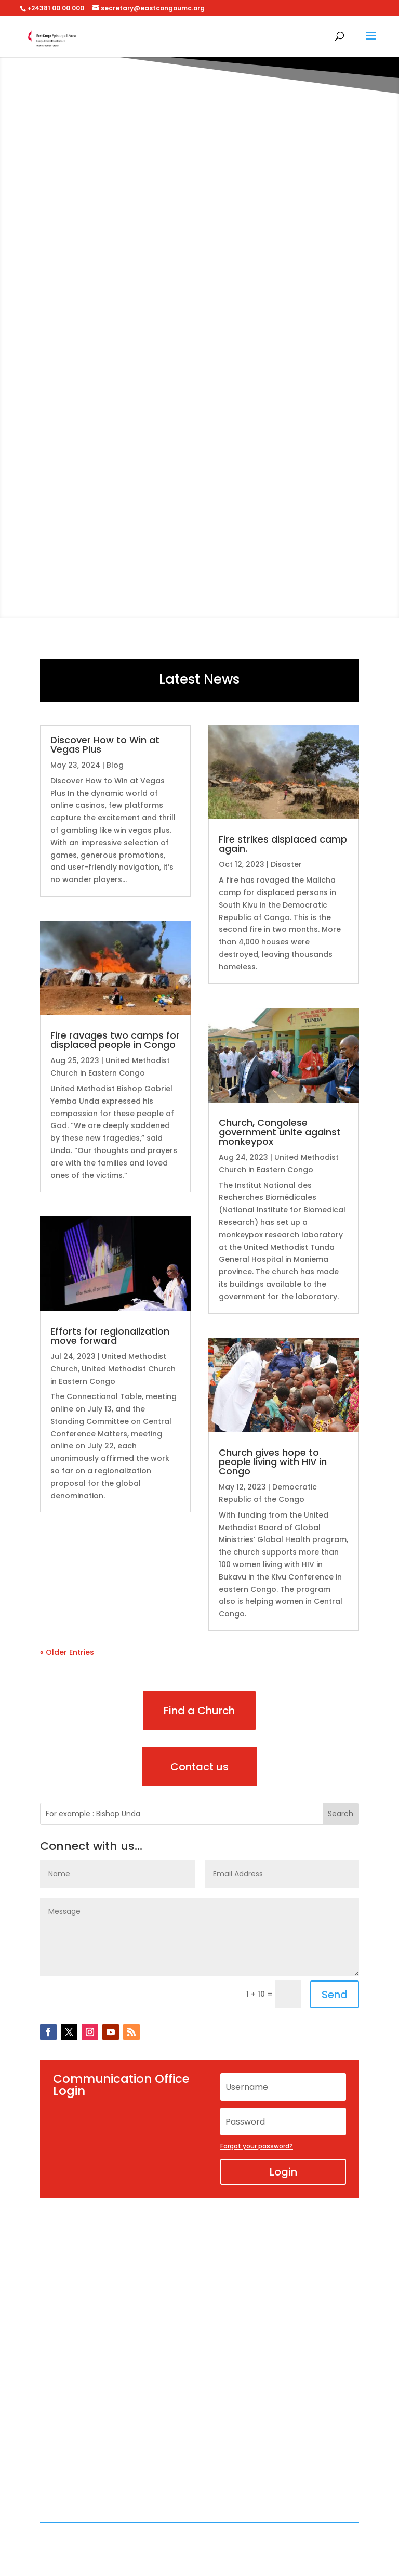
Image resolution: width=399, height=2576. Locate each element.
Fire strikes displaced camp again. (283, 844)
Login (283, 2172)
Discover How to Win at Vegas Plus (104, 744)
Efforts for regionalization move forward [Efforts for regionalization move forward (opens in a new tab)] (109, 1336)
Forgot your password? (256, 2146)
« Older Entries (67, 1652)
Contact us (199, 1766)
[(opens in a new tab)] (115, 968)
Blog (115, 765)
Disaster (286, 864)
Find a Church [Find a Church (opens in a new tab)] (199, 1710)
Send (335, 1994)
